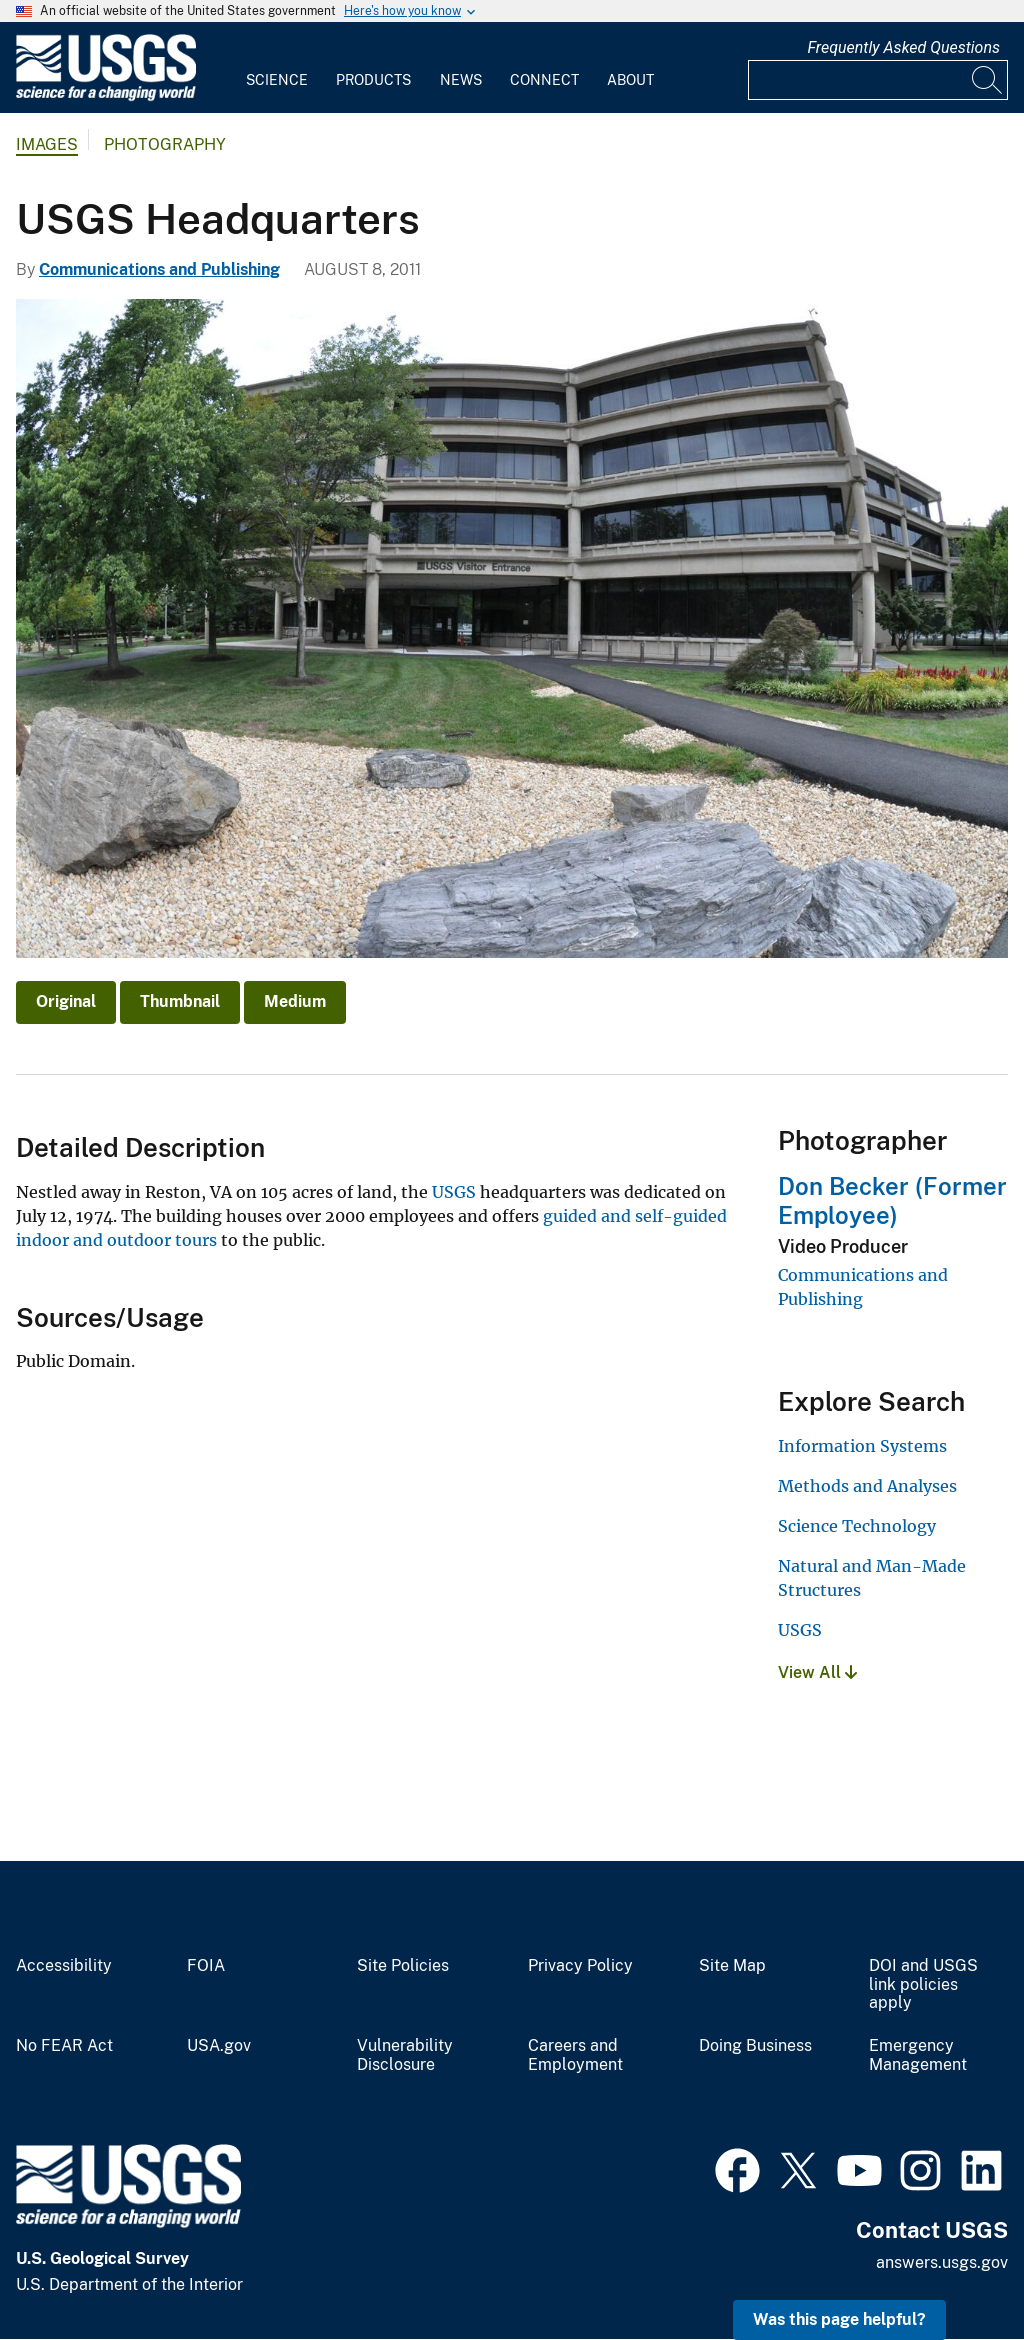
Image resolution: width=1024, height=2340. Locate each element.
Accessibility (64, 1966)
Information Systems (862, 1446)
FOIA (206, 1966)
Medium (295, 1001)
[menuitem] (277, 68)
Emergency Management (918, 2055)
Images (47, 144)
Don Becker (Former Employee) (892, 1200)
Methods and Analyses (867, 1486)
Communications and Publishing (159, 269)
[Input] (878, 80)
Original (66, 1001)
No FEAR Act (64, 2046)
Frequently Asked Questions (903, 47)
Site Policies (403, 1966)
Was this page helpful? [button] (839, 2319)
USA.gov (219, 2046)
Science (277, 80)
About (630, 80)
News (461, 80)
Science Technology (857, 1526)
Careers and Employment (575, 2055)
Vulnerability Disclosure (405, 2055)
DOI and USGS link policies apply (923, 1985)
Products (373, 80)
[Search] (988, 80)
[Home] (106, 96)
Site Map (732, 1966)
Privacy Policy (580, 1966)
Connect (544, 80)
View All (817, 1672)
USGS (454, 1192)
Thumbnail (180, 1001)
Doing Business (755, 2046)
